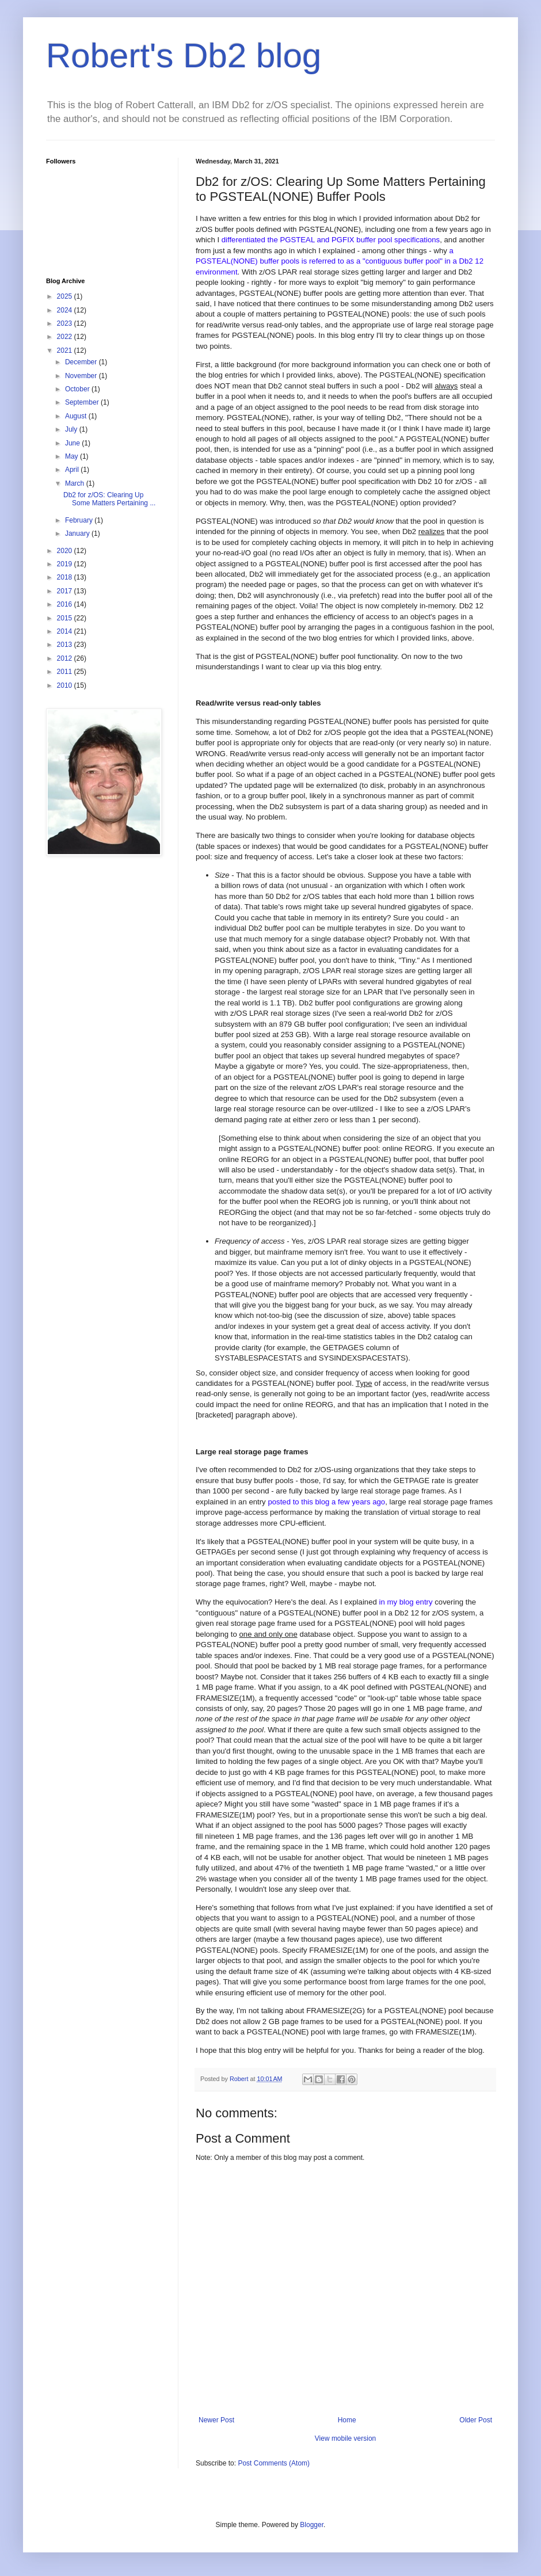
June (73, 443)
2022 (65, 337)
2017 (65, 591)
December (82, 362)
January (78, 533)
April (73, 470)
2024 (65, 310)
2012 (65, 658)
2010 (65, 685)
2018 (65, 577)
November (82, 376)
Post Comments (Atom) (274, 2463)
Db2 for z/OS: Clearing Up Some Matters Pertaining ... (109, 499)
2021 (65, 350)
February (79, 520)
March (75, 483)
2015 (65, 618)
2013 (65, 645)
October (78, 389)
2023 (65, 323)
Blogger (311, 2525)
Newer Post (216, 2420)
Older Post (475, 2420)
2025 (65, 296)
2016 (65, 604)
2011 (65, 672)
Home (347, 2420)
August (77, 416)
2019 (65, 564)
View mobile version (345, 2438)
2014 (65, 631)
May (72, 456)
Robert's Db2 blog (183, 55)
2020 (65, 551)
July (72, 429)
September (83, 402)
